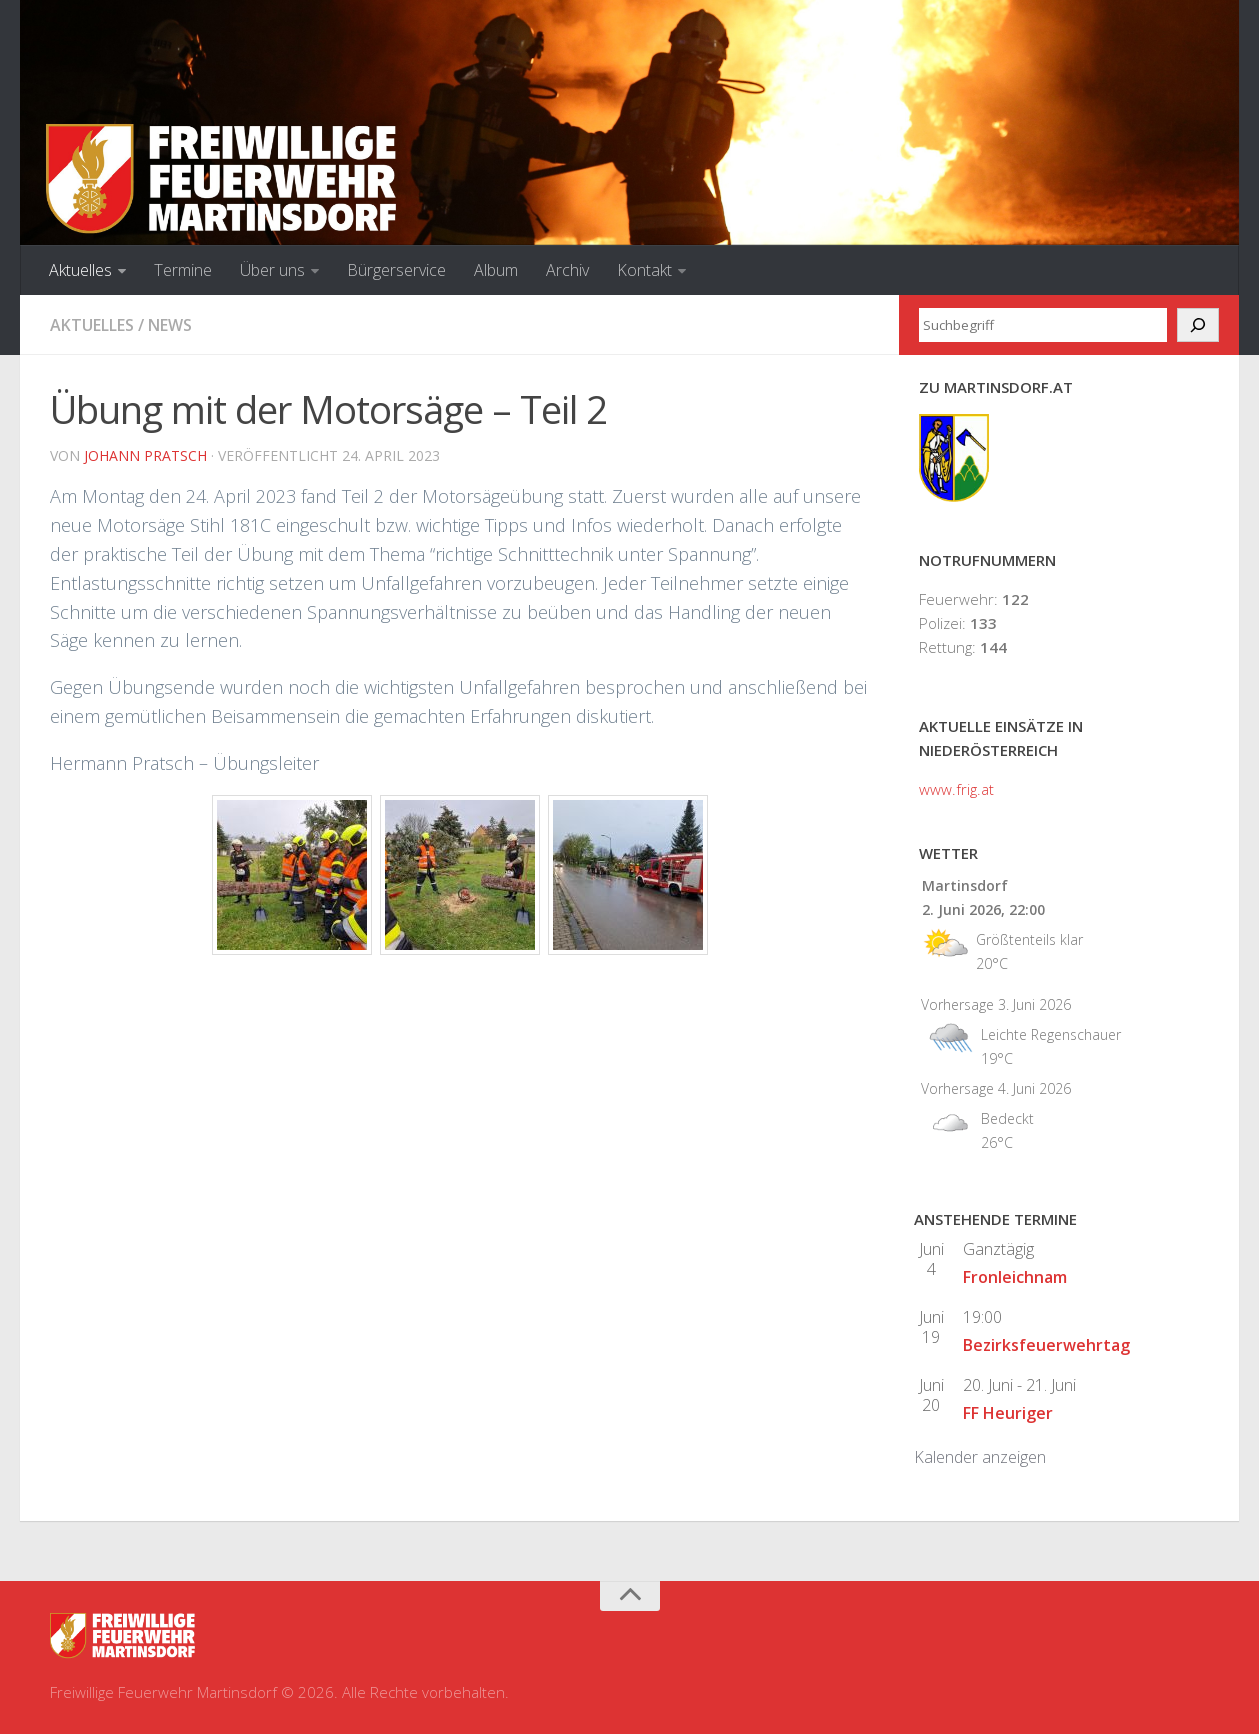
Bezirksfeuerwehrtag (1046, 1345)
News (170, 325)
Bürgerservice (396, 270)
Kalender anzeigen (980, 1457)
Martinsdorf (965, 885)
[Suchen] (1198, 325)
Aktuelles (80, 270)
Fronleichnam (1015, 1277)
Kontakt (644, 270)
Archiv (567, 270)
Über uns (272, 270)
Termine (183, 270)
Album (496, 270)
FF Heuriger (1008, 1413)
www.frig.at (956, 789)
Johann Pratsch (145, 455)
